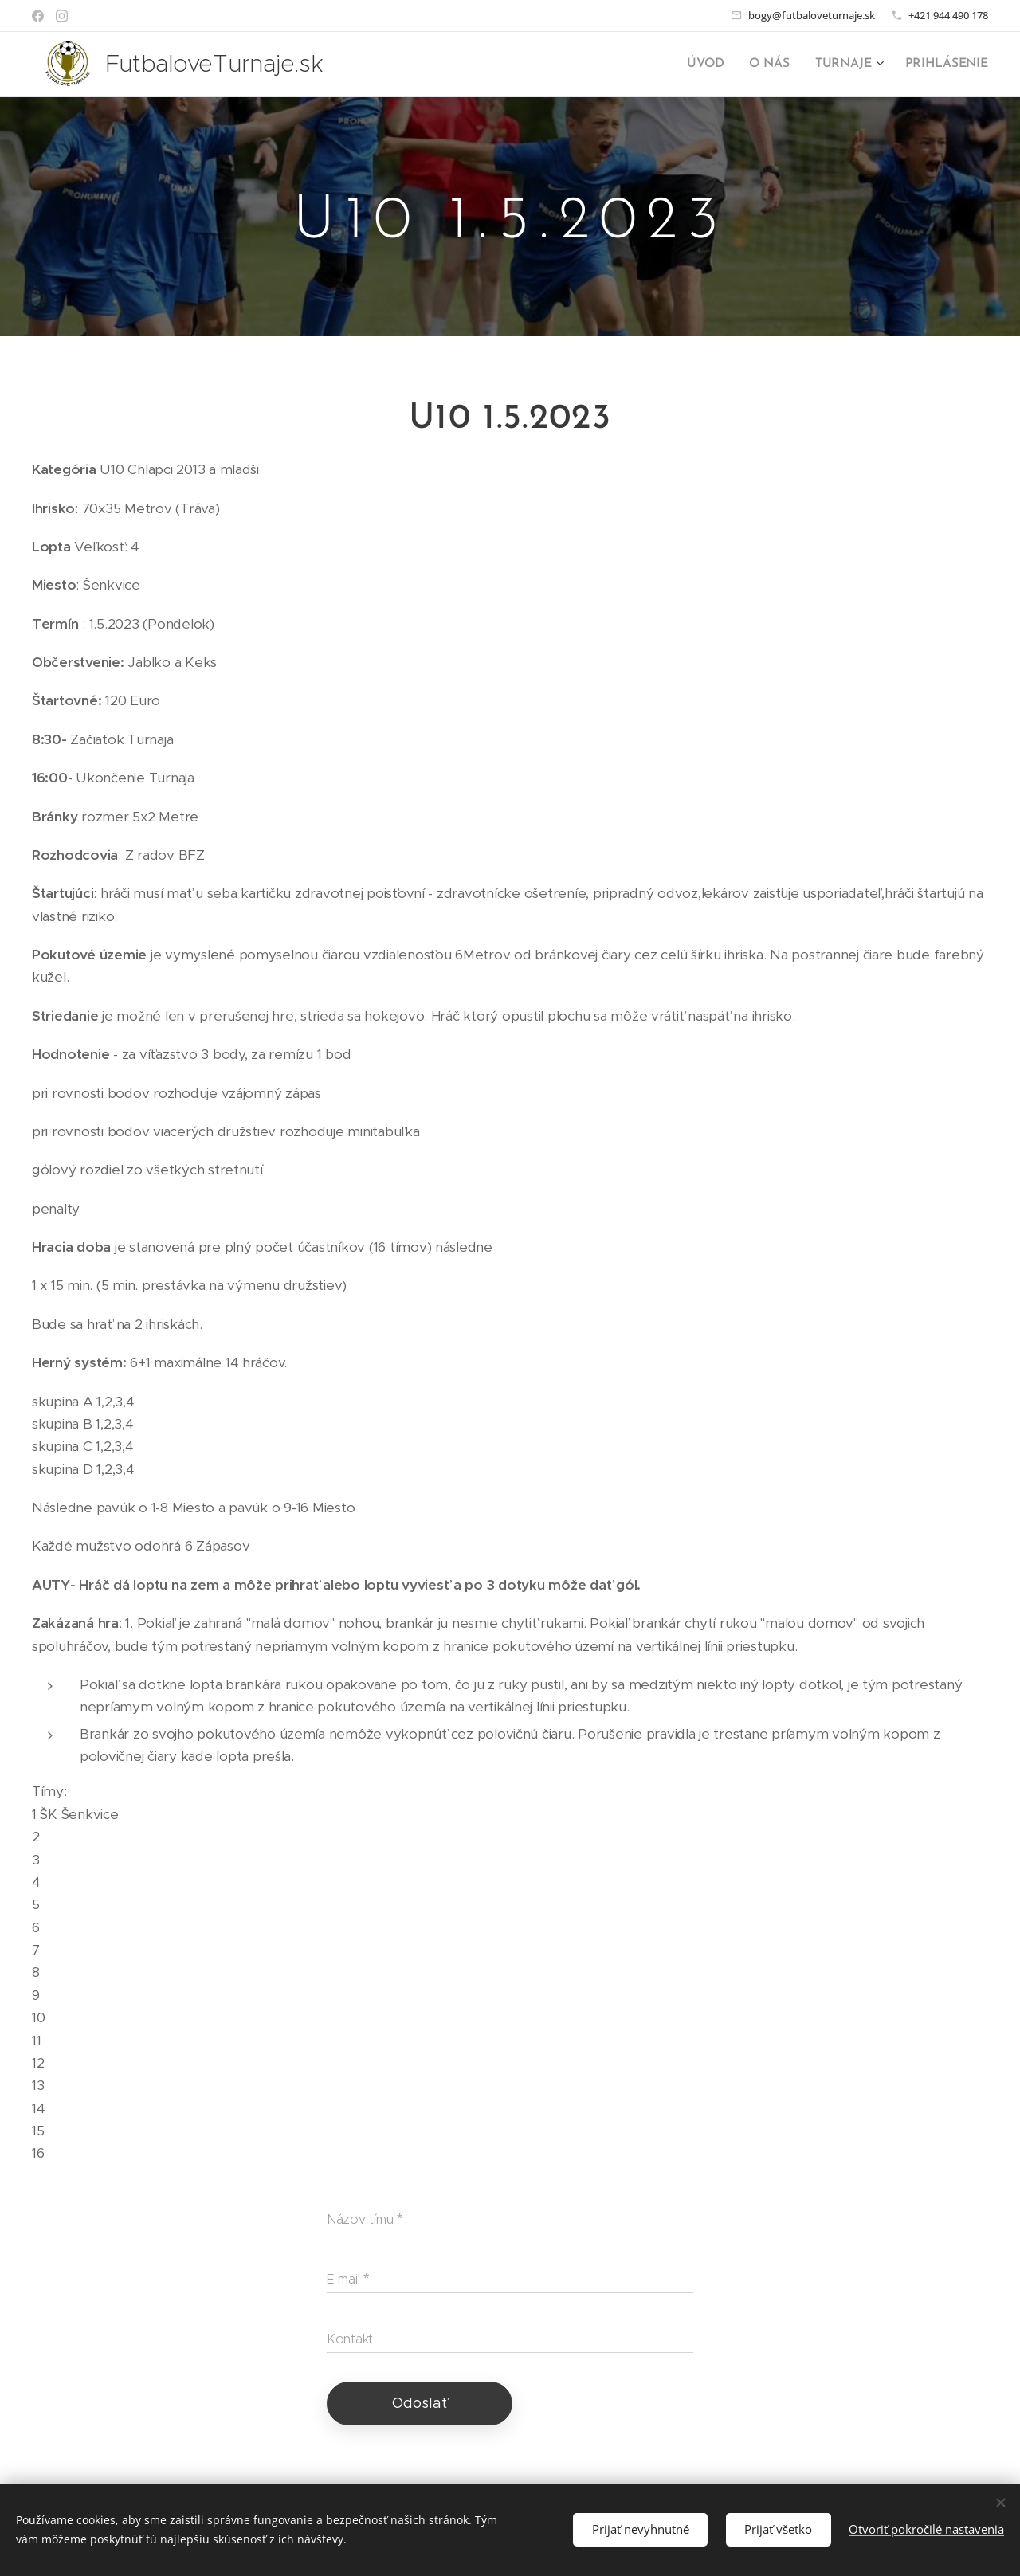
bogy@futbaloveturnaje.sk (811, 15)
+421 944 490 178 (948, 15)
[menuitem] (715, 64)
